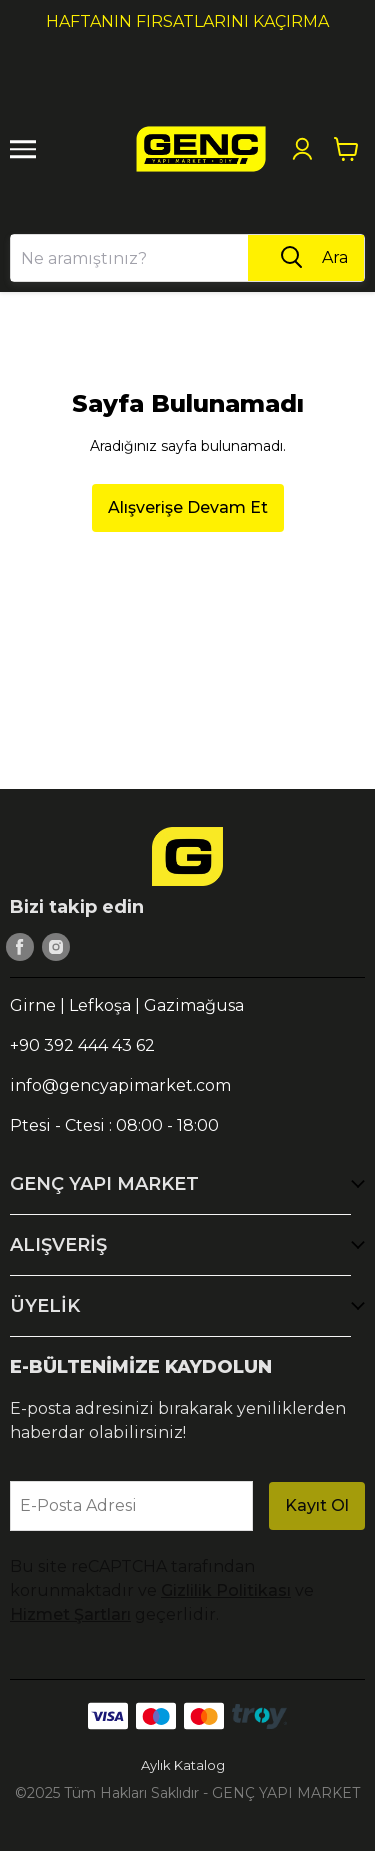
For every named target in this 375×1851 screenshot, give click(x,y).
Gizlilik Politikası (226, 1590)
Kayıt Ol (317, 1505)
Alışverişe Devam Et (188, 507)
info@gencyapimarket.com (120, 1085)
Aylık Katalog (183, 1765)
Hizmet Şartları (70, 1614)
